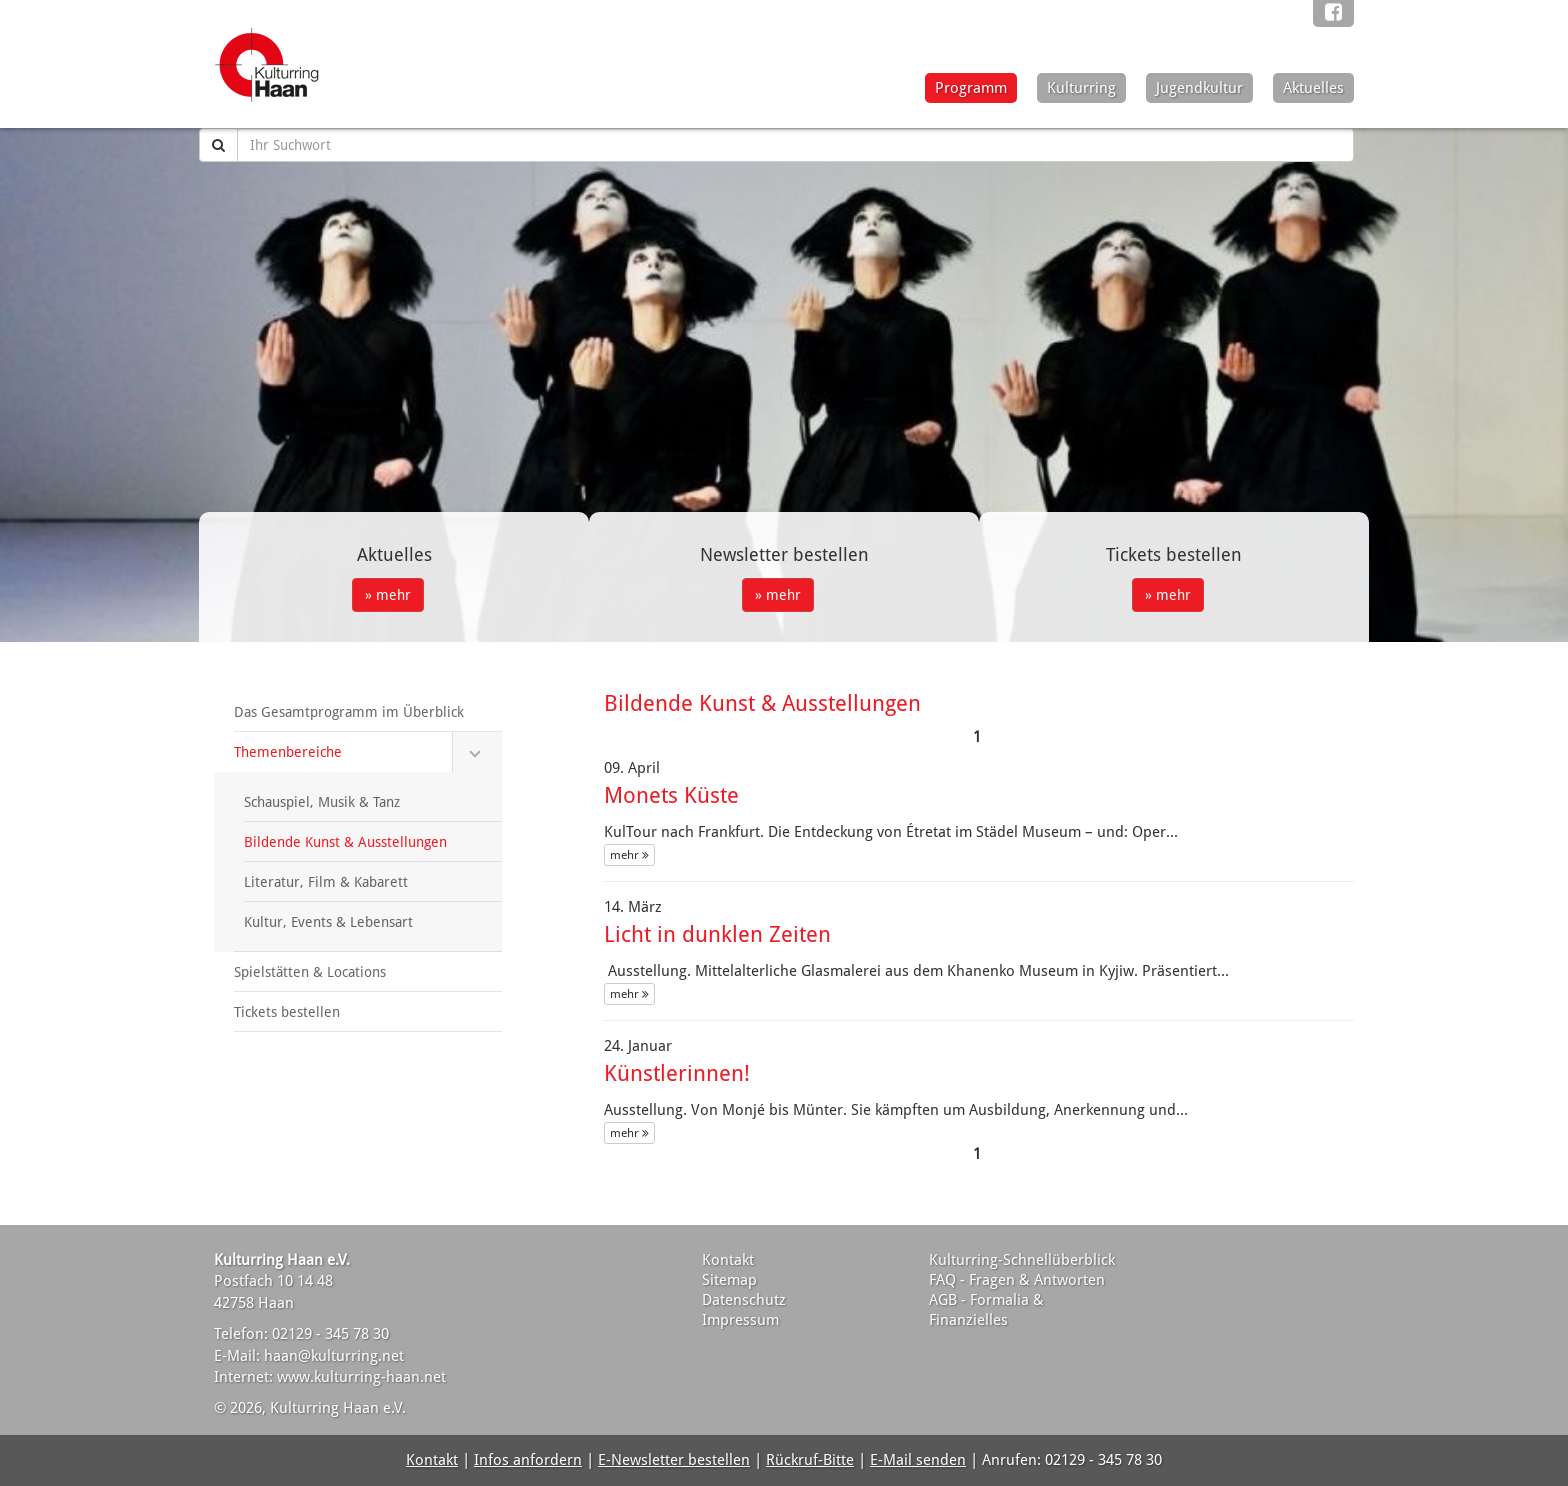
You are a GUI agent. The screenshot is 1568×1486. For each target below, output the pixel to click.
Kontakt (728, 1260)
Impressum (740, 1320)
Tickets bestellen (287, 1012)
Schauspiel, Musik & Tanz (322, 802)
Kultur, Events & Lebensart (328, 922)
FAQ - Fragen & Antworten (1017, 1280)
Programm (971, 88)
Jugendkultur (1199, 88)
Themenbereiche (288, 752)
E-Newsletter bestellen (674, 1460)
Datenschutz (744, 1300)
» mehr (388, 595)
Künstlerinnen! (677, 1073)
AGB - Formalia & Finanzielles (986, 1310)
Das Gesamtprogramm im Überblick (349, 712)
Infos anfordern (528, 1460)
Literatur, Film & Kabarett (326, 882)
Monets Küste (671, 795)
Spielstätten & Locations (310, 972)
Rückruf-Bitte (810, 1460)
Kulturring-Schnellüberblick (1022, 1260)
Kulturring (1081, 88)
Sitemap (729, 1280)
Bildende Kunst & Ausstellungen (345, 842)
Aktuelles (1313, 88)
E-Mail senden (918, 1460)
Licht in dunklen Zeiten (717, 934)
